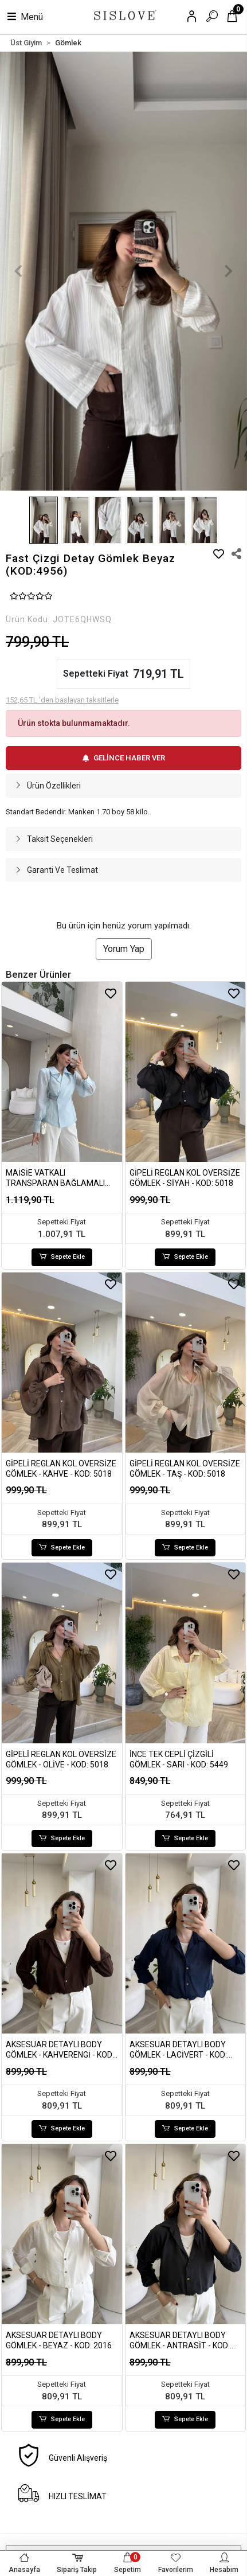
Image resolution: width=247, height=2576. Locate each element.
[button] (18, 271)
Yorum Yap (123, 948)
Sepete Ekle (62, 1257)
